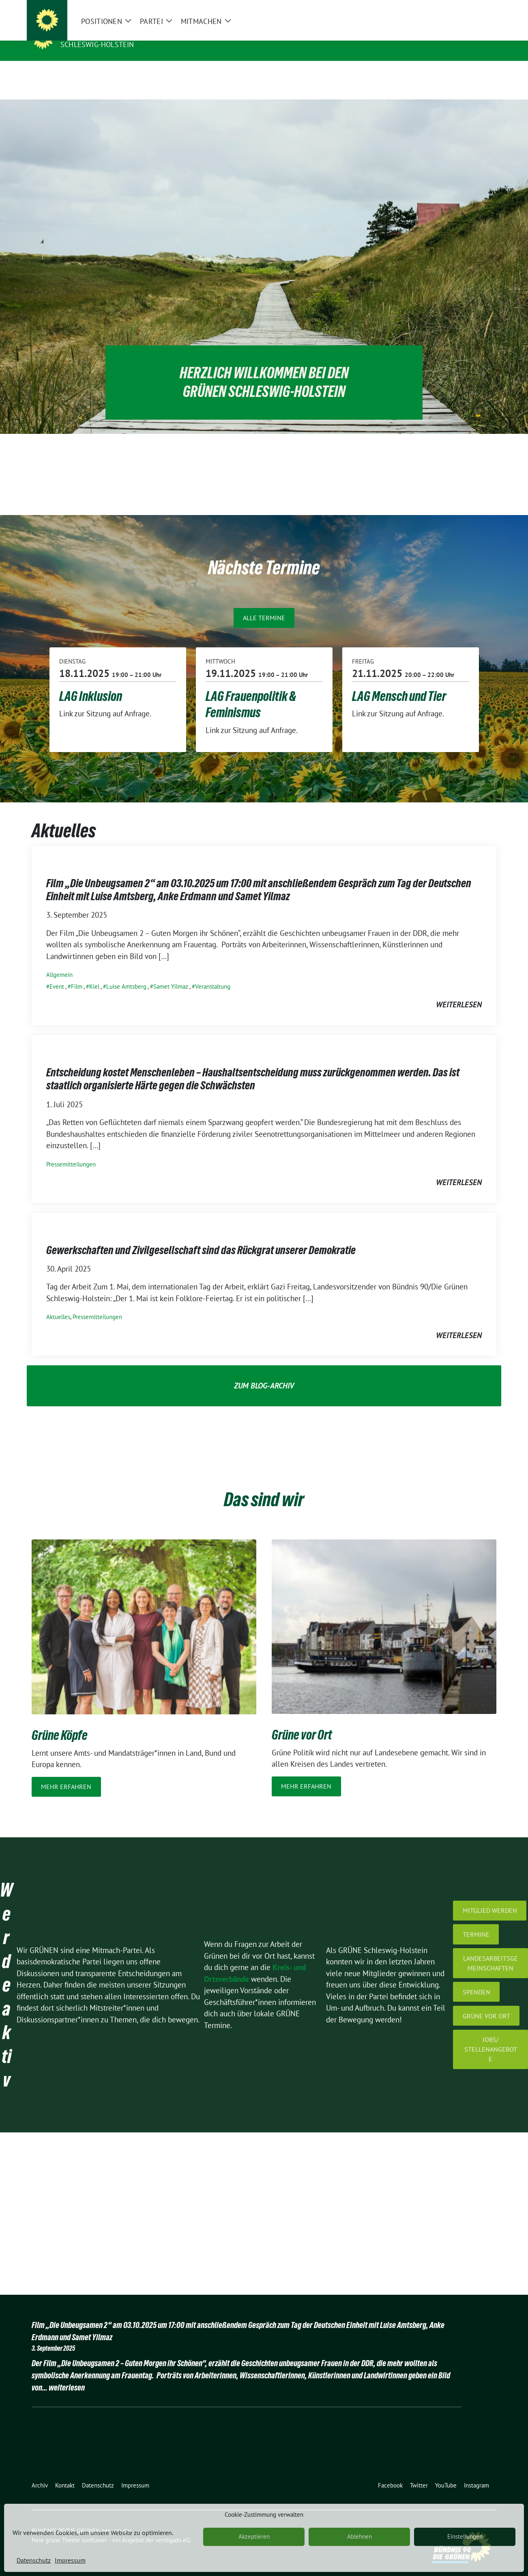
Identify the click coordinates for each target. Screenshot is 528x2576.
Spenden (476, 1979)
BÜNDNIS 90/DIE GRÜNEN (110, 33)
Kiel (94, 974)
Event (56, 974)
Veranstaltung (212, 974)
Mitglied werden (490, 1898)
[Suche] (470, 8)
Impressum (70, 2560)
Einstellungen (465, 2536)
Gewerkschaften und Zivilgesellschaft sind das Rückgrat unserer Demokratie (201, 1237)
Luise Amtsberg (126, 974)
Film (76, 974)
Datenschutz (34, 2560)
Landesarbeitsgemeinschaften (490, 1950)
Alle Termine (264, 605)
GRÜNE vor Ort (486, 2003)
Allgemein (59, 962)
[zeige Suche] (482, 8)
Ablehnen (359, 2536)
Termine (476, 1922)
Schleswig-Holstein (97, 44)
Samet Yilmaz (170, 974)
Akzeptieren (254, 2536)
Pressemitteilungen (71, 1151)
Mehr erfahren (66, 1774)
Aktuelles (58, 1304)
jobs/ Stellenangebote (490, 2036)
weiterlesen (459, 992)
